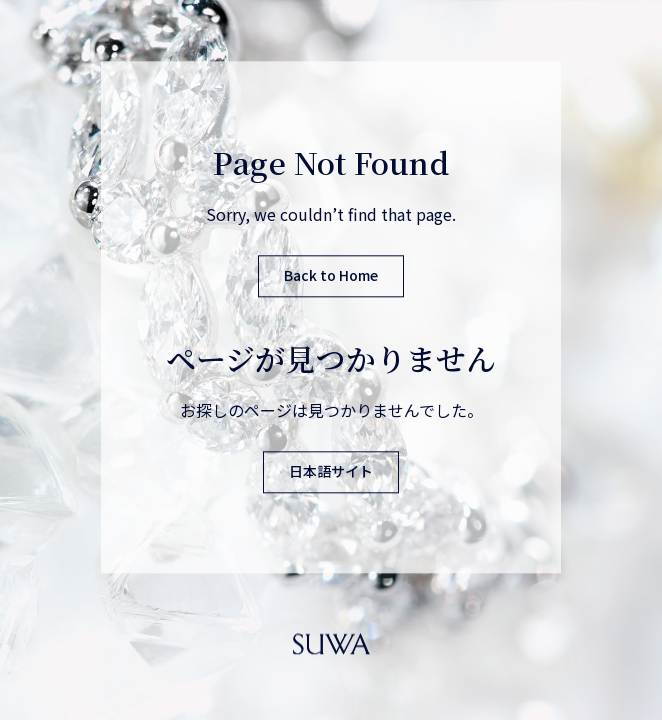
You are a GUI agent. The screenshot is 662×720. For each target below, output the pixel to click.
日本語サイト (331, 472)
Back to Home (331, 276)
